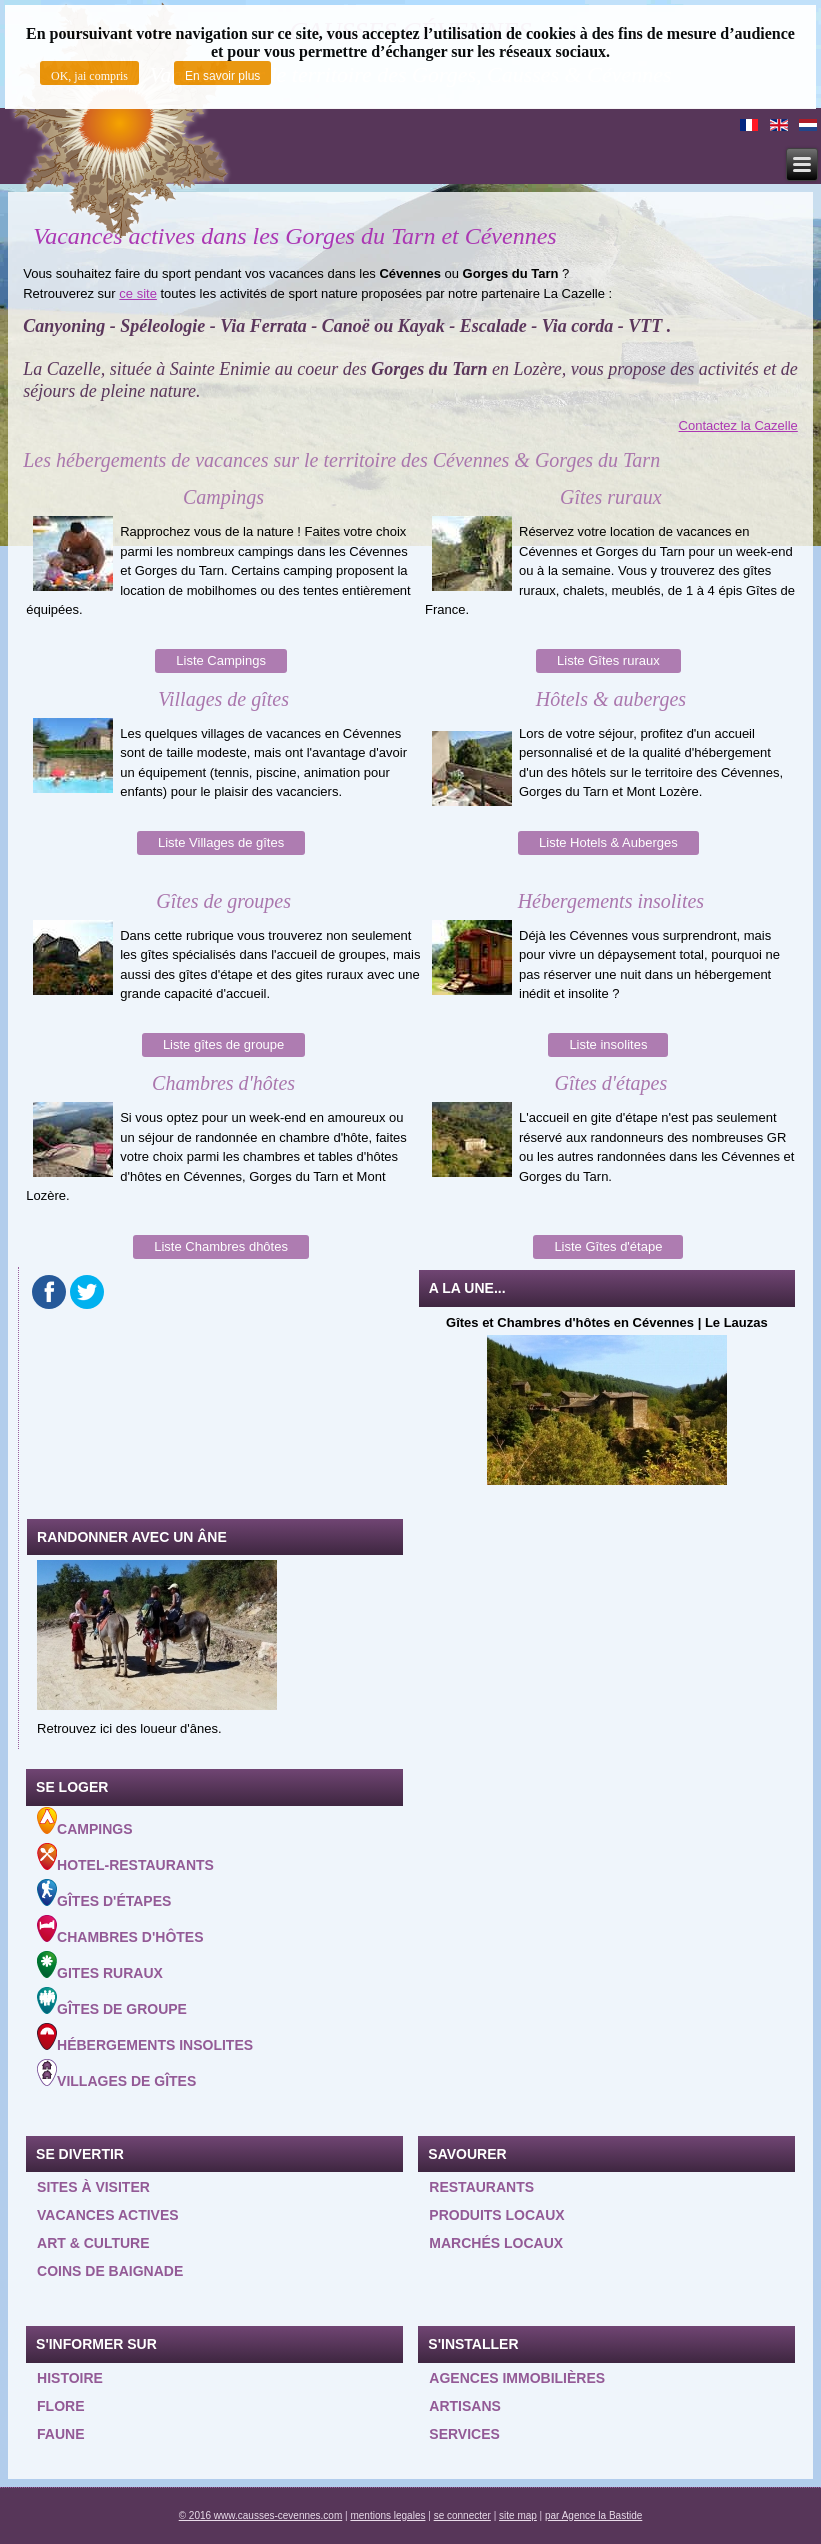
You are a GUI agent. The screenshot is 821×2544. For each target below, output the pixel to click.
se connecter (462, 2515)
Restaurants (481, 2187)
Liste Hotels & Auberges (608, 842)
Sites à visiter (93, 2187)
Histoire (70, 2378)
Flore (60, 2406)
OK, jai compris (89, 76)
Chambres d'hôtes (120, 1930)
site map (518, 2515)
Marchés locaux (496, 2243)
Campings (84, 1822)
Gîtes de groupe (112, 2002)
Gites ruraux (100, 1966)
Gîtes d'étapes (104, 1894)
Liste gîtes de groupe (223, 1044)
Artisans (465, 2406)
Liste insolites (608, 1044)
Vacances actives (108, 2215)
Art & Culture (93, 2243)
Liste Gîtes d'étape (608, 1246)
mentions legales (387, 2515)
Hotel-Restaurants (125, 1858)
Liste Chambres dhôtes (221, 1246)
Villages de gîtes (116, 2074)
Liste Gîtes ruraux (608, 660)
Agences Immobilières (517, 2378)
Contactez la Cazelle (738, 425)
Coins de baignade (110, 2271)
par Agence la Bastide (593, 2515)
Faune (60, 2434)
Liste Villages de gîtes (221, 842)
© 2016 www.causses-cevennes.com (261, 2515)
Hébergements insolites (145, 2038)
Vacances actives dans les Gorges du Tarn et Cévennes (294, 236)
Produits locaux (496, 2215)
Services (464, 2434)
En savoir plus (222, 76)
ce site (138, 293)
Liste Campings (221, 660)
